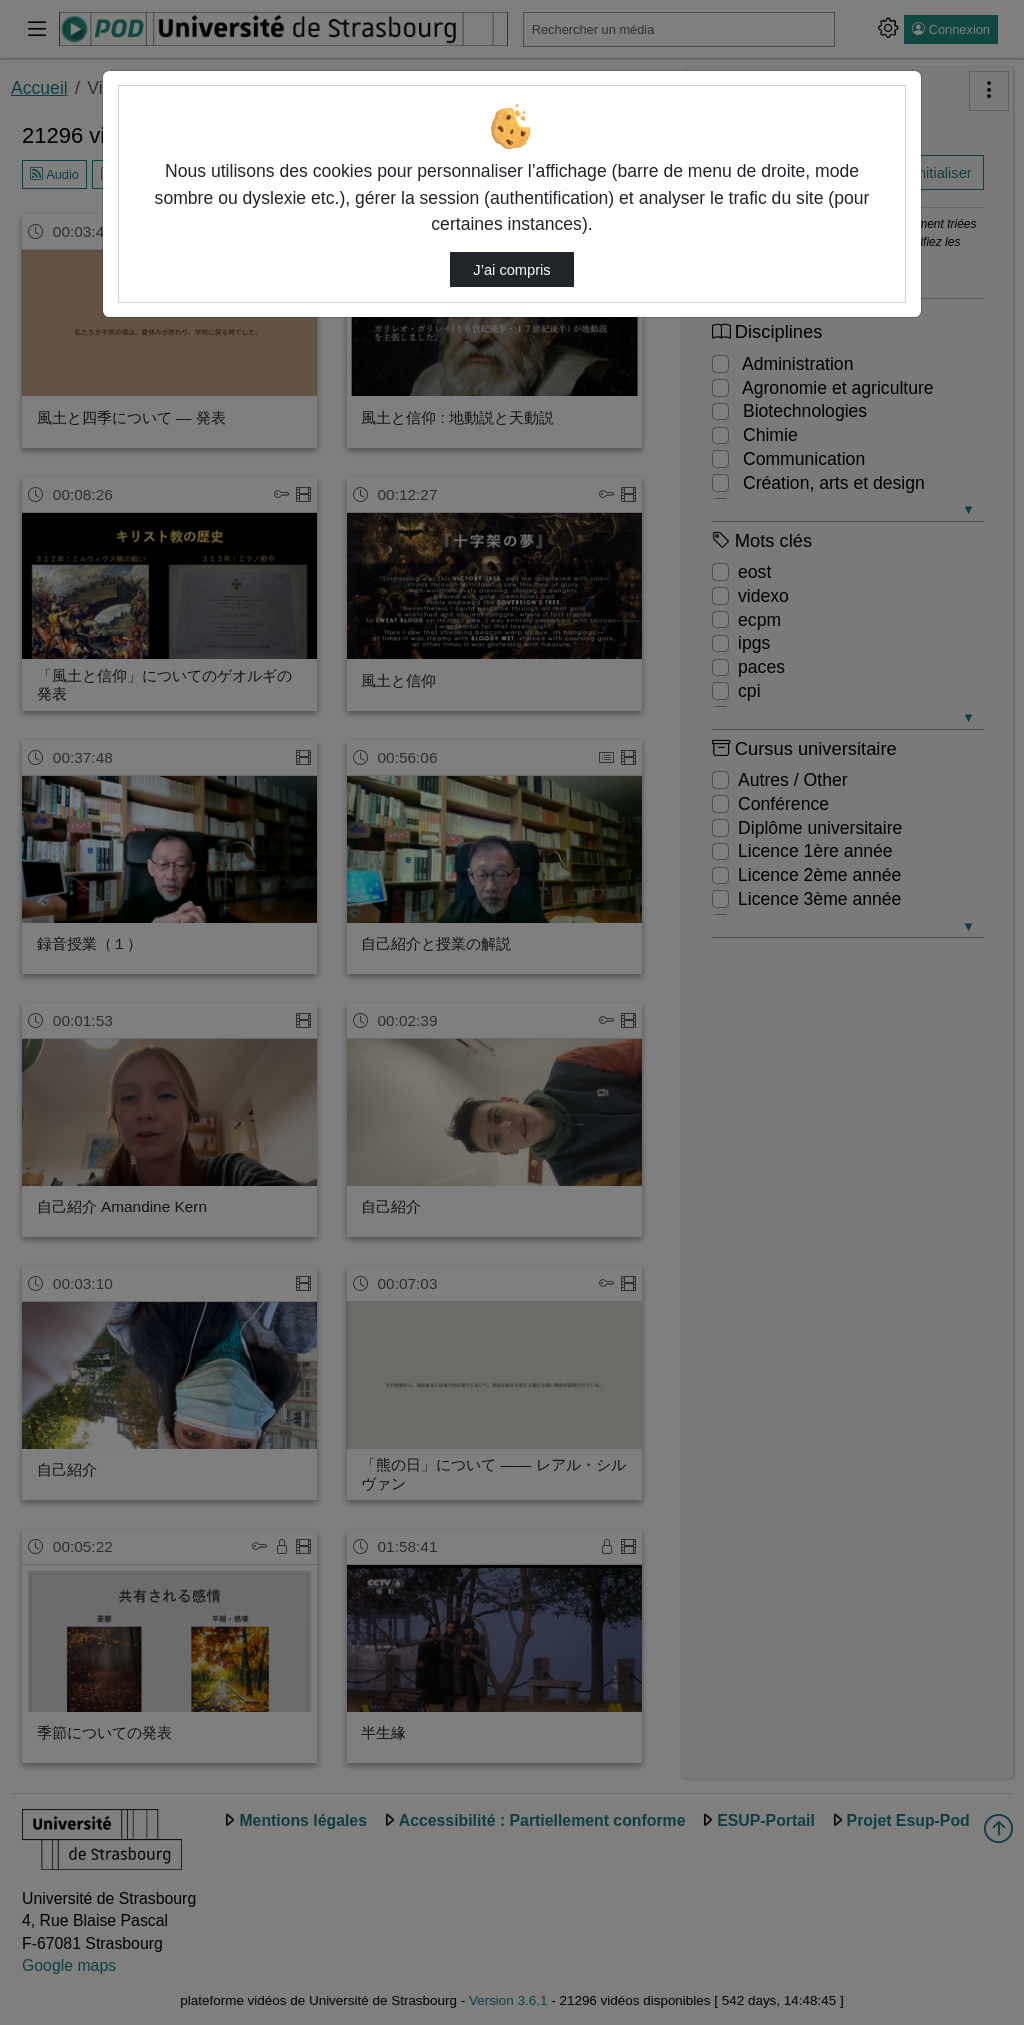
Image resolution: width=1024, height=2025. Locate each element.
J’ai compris (511, 270)
